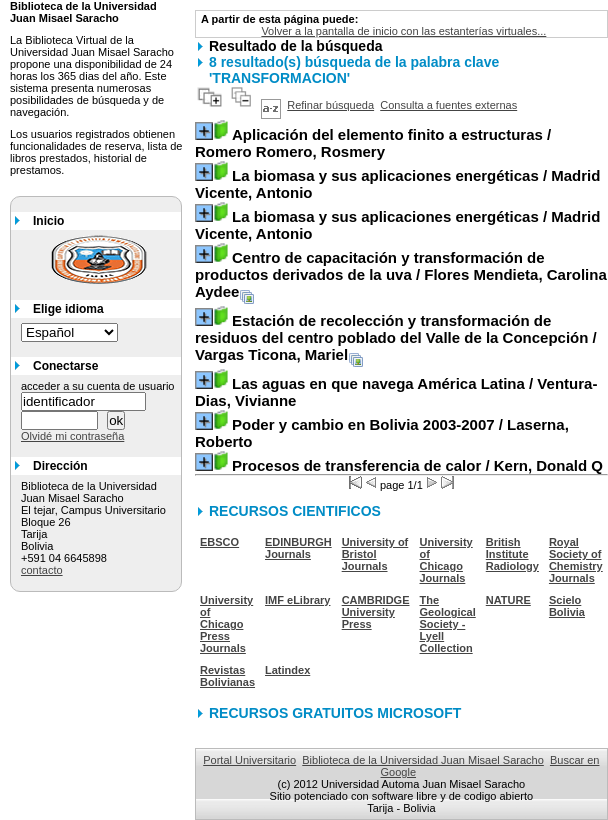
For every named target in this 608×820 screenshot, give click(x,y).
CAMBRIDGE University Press (376, 612)
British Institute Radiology (512, 554)
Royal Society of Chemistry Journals (576, 560)
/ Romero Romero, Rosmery (373, 143)
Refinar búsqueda (330, 105)
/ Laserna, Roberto (382, 433)
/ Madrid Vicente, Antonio (397, 184)
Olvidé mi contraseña (72, 436)
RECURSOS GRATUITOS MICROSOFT (335, 713)
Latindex (287, 670)
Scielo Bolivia (567, 606)
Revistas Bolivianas (227, 676)
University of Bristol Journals (375, 554)
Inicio (48, 221)
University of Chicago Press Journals (226, 624)
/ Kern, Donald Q (417, 465)
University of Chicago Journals (446, 560)
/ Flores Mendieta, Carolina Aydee (401, 274)
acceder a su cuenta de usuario (98, 386)
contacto (42, 570)
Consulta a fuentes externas (448, 105)
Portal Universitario (249, 760)
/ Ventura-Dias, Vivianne (396, 392)
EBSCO (219, 542)
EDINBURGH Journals (298, 548)
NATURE (508, 600)
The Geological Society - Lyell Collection (448, 624)
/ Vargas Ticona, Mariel (396, 337)
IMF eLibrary (297, 600)
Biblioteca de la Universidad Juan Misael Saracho (423, 760)
